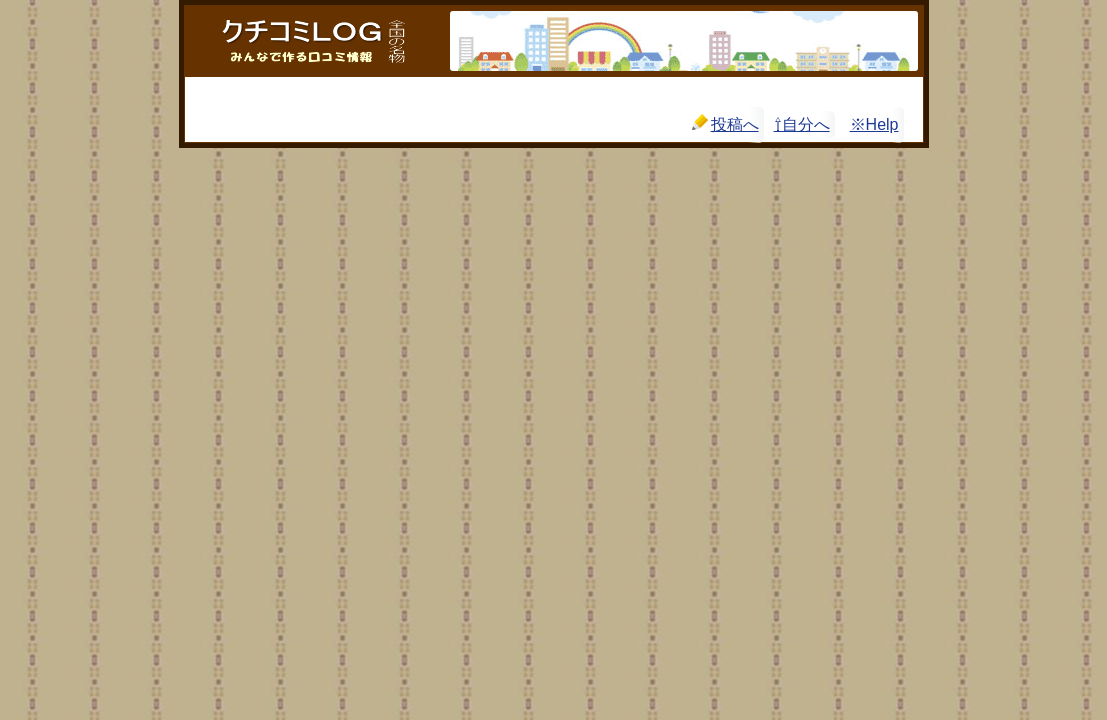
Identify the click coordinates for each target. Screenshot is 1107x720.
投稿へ (725, 123)
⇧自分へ (802, 124)
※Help (874, 124)
